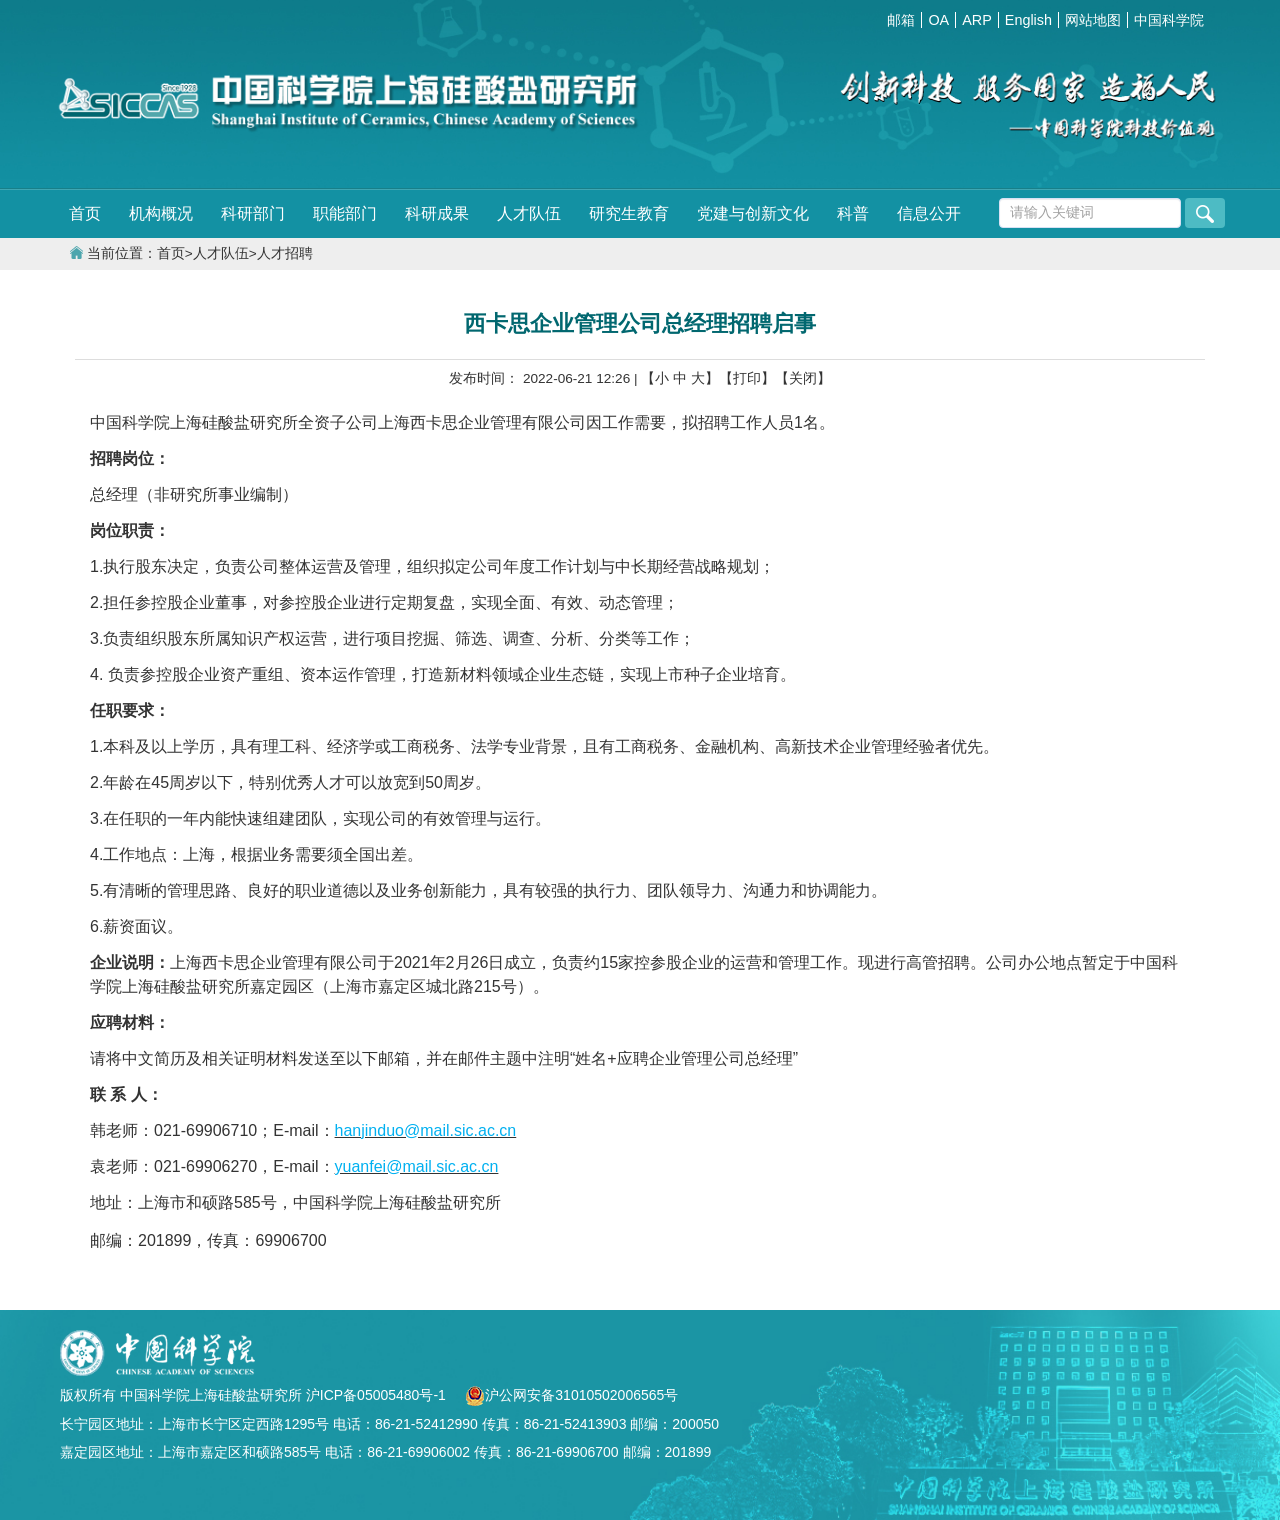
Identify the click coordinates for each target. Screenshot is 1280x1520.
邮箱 (901, 20)
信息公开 (929, 213)
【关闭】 (803, 378)
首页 (85, 213)
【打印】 (747, 378)
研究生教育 (629, 213)
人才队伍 (529, 213)
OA (938, 20)
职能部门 (345, 213)
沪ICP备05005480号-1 (378, 1395)
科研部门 (253, 213)
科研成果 (437, 213)
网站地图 (1093, 20)
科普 (853, 213)
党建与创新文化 (753, 213)
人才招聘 (285, 253)
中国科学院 (1169, 20)
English (1028, 20)
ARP (977, 20)
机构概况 (161, 213)
